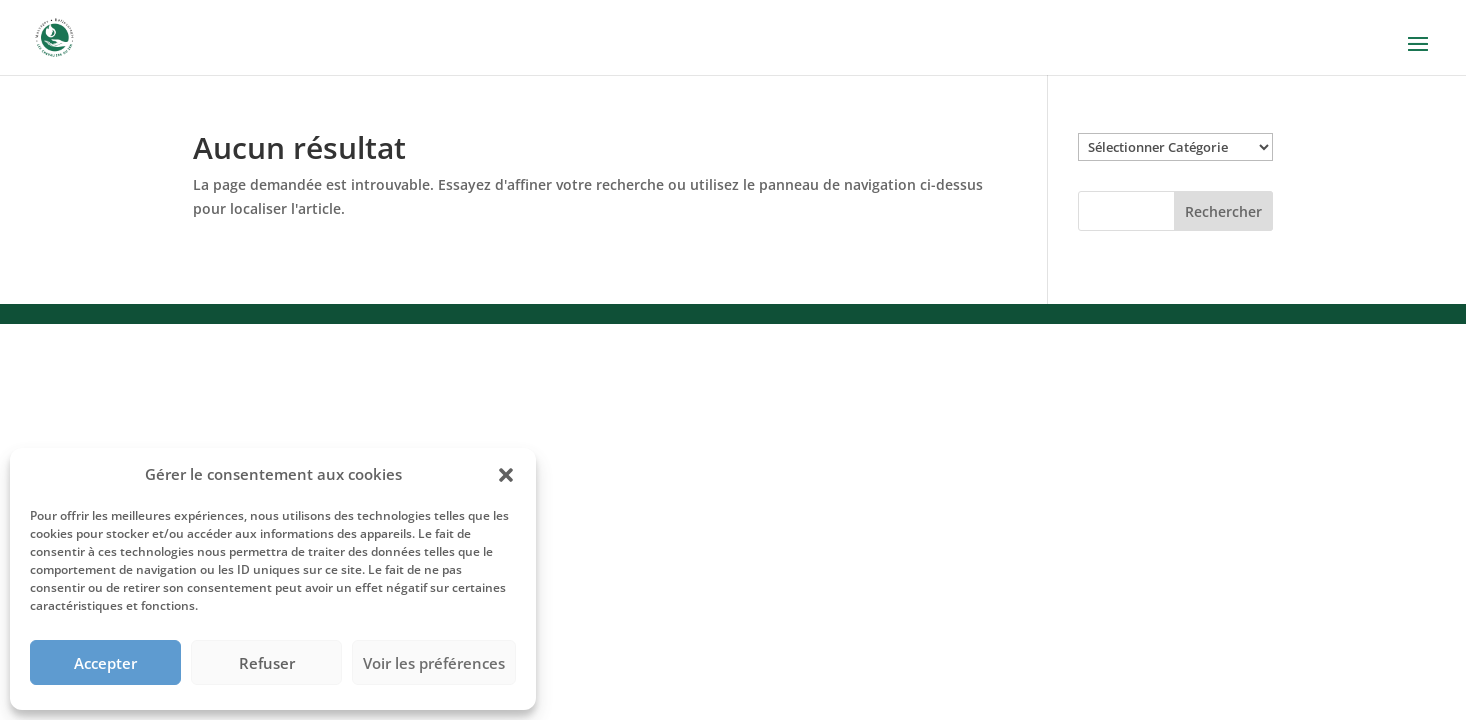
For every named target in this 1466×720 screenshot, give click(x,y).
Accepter (105, 663)
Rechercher (1223, 211)
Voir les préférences (434, 663)
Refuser (267, 663)
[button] (506, 475)
